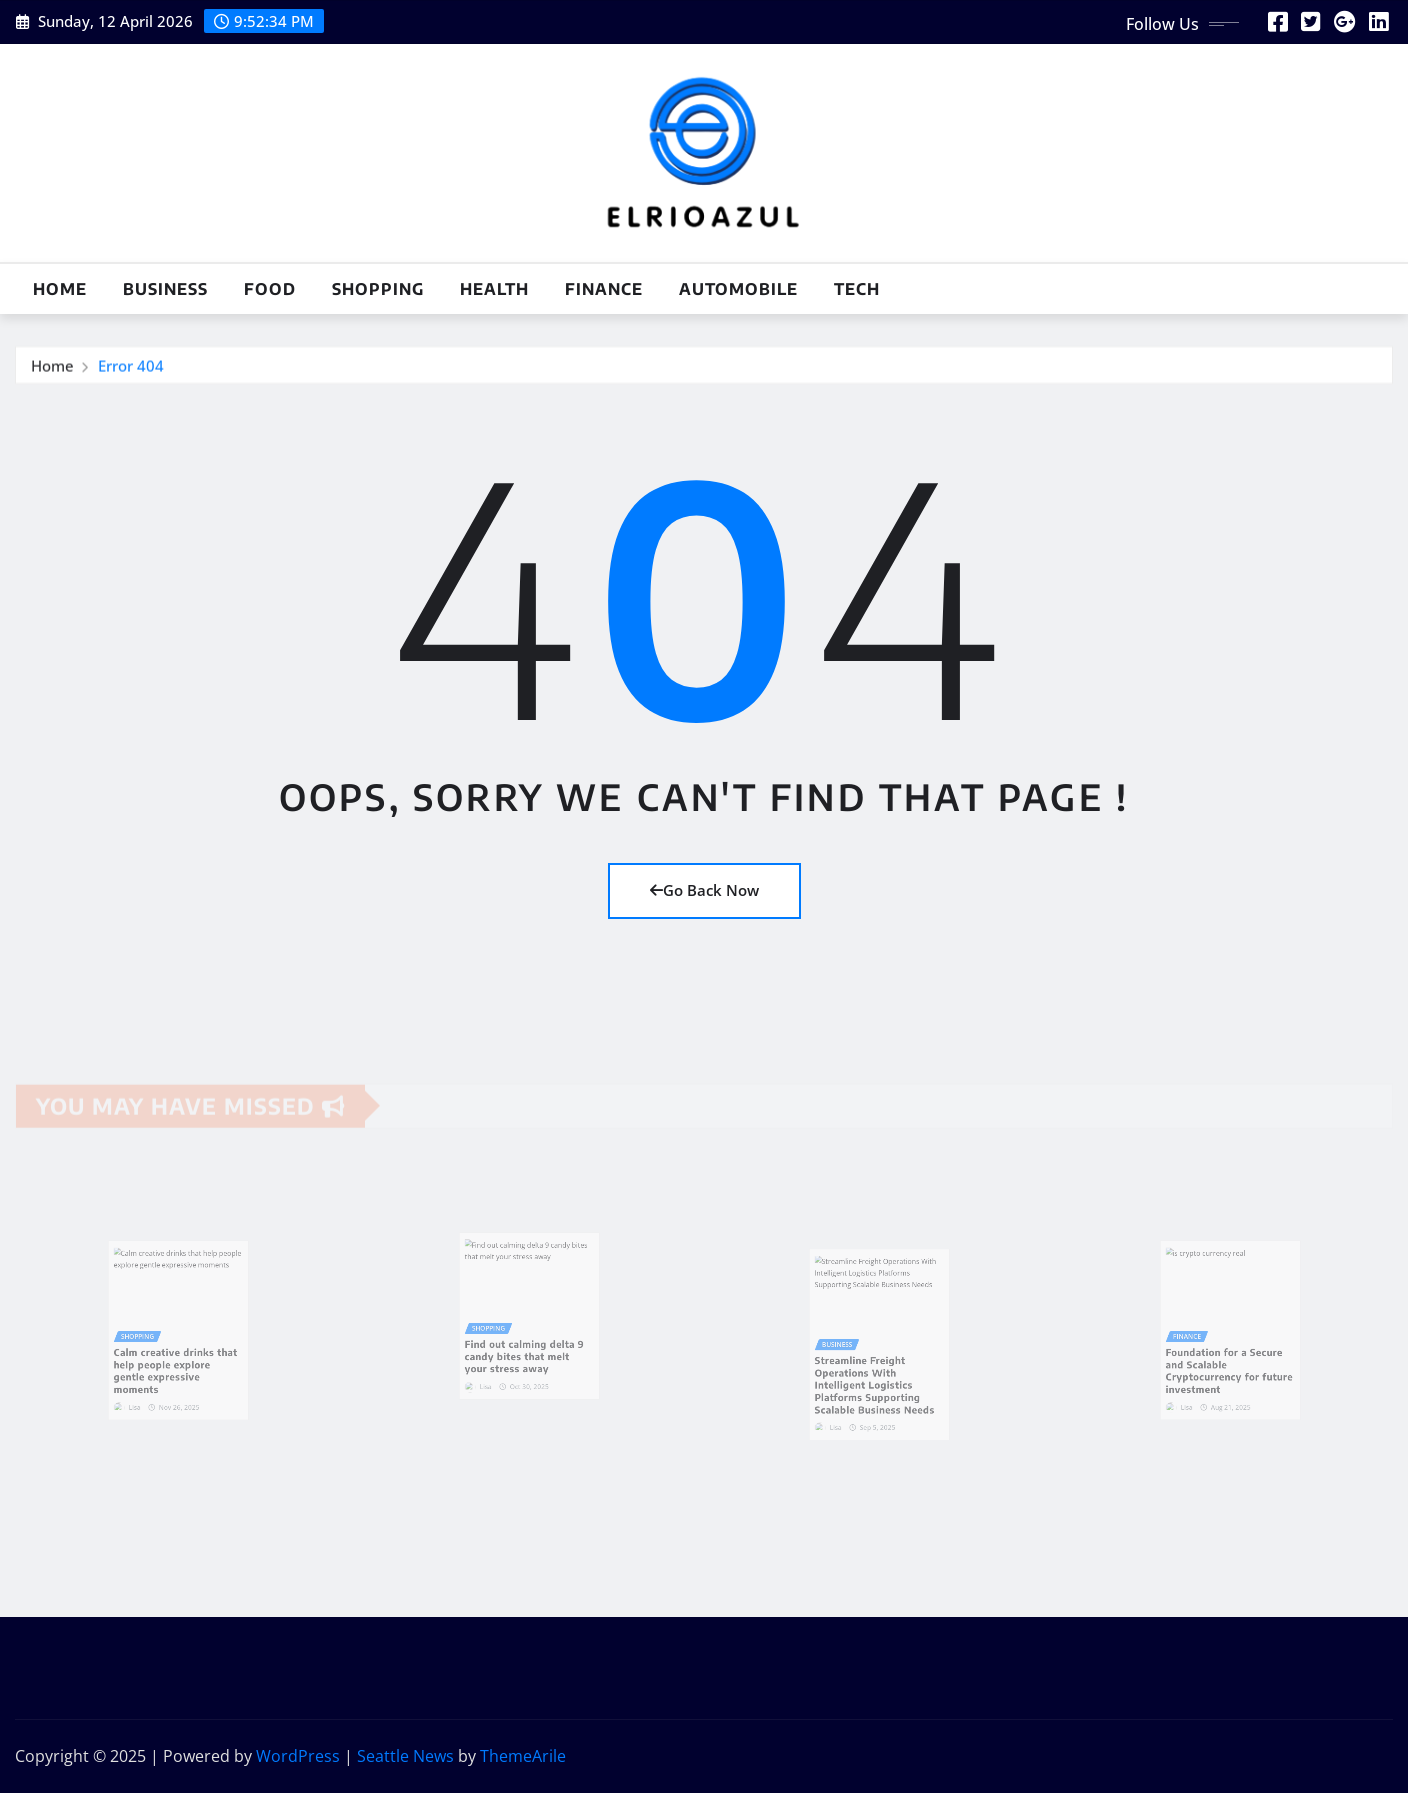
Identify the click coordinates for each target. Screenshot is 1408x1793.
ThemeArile (523, 1756)
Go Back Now (704, 890)
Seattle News (405, 1756)
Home (60, 289)
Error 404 (131, 369)
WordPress (298, 1756)
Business (165, 289)
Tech (857, 289)
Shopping (378, 289)
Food (270, 289)
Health (494, 289)
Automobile (738, 289)
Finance (604, 289)
